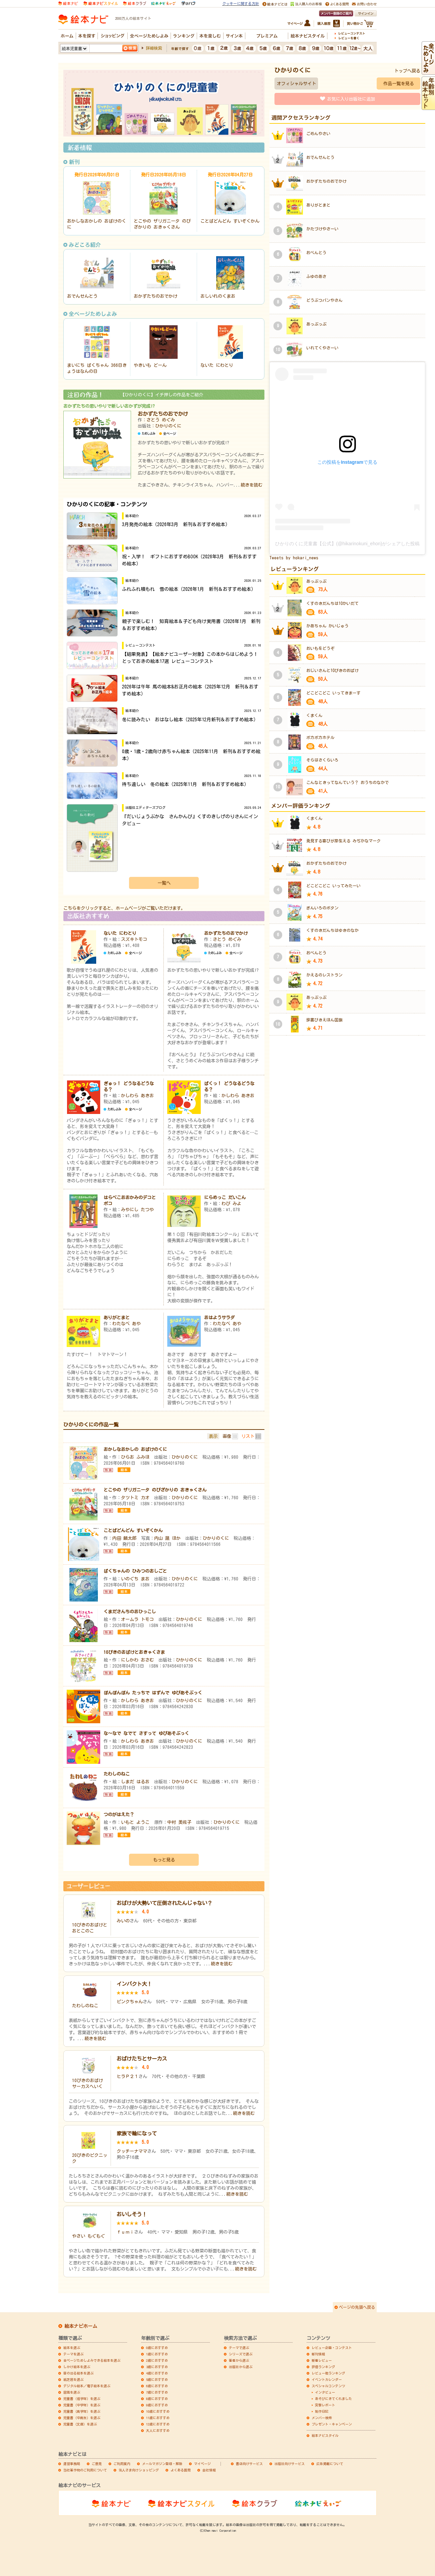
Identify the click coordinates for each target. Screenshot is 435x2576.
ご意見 (97, 2463)
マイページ (202, 2463)
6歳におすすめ (157, 2386)
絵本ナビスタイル (325, 2435)
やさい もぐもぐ (88, 2236)
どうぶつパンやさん (324, 300)
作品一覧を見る (398, 83)
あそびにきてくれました (333, 2398)
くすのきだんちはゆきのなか (332, 930)
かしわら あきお (137, 1095)
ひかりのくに (168, 426)
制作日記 (321, 2411)
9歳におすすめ (157, 2405)
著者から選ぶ (239, 2360)
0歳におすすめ (157, 2347)
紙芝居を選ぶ (73, 2379)
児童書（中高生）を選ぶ (81, 2417)
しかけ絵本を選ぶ (76, 2366)
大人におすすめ (158, 2430)
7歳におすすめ (157, 2392)
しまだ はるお (135, 1781)
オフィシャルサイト (296, 83)
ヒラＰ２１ (127, 2076)
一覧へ (164, 883)
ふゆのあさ (316, 276)
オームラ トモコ (137, 1619)
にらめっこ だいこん (225, 1197)
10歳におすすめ (158, 2411)
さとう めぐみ (160, 419)
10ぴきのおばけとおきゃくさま (134, 1652)
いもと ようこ (135, 1822)
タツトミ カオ (135, 1497)
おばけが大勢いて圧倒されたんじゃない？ (164, 1903)
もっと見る (164, 1859)
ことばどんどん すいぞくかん (229, 221)
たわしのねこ (117, 1774)
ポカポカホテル (320, 737)
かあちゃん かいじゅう (327, 626)
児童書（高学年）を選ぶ (81, 2411)
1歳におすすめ (157, 2354)
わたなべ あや (126, 1323)
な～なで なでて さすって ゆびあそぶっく (146, 1733)
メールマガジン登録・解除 (162, 2463)
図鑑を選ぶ (71, 2392)
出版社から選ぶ (240, 2366)
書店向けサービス (249, 2463)
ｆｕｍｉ (125, 2232)
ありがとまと (117, 1317)
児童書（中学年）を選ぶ (81, 2405)
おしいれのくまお (217, 296)
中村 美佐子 (179, 1822)
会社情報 (209, 2470)
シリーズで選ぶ (240, 2354)
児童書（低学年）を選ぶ (81, 2398)
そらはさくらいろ (322, 760)
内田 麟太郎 (124, 1538)
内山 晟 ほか (167, 1538)
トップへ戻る (407, 70)
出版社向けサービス (289, 2463)
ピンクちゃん (130, 2001)
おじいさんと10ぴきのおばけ (332, 670)
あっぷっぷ (316, 324)
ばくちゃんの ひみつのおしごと (135, 1571)
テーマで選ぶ (239, 2347)
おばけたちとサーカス (142, 2058)
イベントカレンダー (327, 2379)
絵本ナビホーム (80, 2326)
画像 (227, 1436)
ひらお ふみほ (135, 1457)
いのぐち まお (135, 1578)
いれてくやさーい (322, 348)
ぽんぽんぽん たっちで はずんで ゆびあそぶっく (153, 1692)
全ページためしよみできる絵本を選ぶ (91, 2360)
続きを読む (251, 485)
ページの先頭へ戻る (357, 2307)
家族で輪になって (137, 2133)
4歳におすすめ (157, 2373)
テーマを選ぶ (73, 2354)
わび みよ (231, 1203)
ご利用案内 (122, 2463)
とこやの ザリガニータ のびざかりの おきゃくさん (155, 1490)
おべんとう (316, 252)
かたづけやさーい (322, 229)
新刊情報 (318, 2354)
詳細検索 (154, 48)
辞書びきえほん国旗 (324, 1020)
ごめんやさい (318, 133)
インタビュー (325, 2392)
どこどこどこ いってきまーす (333, 693)
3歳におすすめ (157, 2366)
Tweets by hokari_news (293, 557)
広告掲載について (329, 2463)
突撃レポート (325, 2405)
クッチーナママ (132, 2151)
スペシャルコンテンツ (328, 2386)
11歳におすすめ (158, 2417)
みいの (123, 1920)
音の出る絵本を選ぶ (78, 2373)
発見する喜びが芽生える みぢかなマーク (343, 841)
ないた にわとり (216, 365)
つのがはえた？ (119, 1814)
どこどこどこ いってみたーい (333, 886)
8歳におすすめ (157, 2398)
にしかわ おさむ (137, 1660)
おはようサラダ (219, 1317)
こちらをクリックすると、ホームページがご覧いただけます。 (124, 908)
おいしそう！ (132, 2214)
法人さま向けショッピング (139, 2470)
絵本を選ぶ (71, 2347)
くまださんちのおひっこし (130, 1611)
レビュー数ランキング (328, 2373)
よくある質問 (181, 2470)
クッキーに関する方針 (240, 3)
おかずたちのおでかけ (155, 296)
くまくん (314, 715)
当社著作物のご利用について (85, 2470)
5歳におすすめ (157, 2379)
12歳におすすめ (158, 2424)
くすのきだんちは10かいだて (332, 603)
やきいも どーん (150, 365)
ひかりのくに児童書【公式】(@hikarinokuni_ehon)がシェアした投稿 (347, 543)
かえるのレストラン (324, 975)
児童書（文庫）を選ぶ (80, 2424)
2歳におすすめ (157, 2360)
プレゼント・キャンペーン (332, 2424)
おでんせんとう (82, 296)
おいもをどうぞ (320, 648)
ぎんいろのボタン (322, 908)
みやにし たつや (137, 1209)
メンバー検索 (322, 2417)
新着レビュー (322, 2360)
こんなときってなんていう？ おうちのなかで (347, 782)
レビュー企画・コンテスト (332, 2347)
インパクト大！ (134, 1983)
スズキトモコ (134, 939)
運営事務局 (71, 2463)
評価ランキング (323, 2366)
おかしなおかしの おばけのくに (135, 1449)
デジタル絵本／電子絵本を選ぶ (86, 2386)
